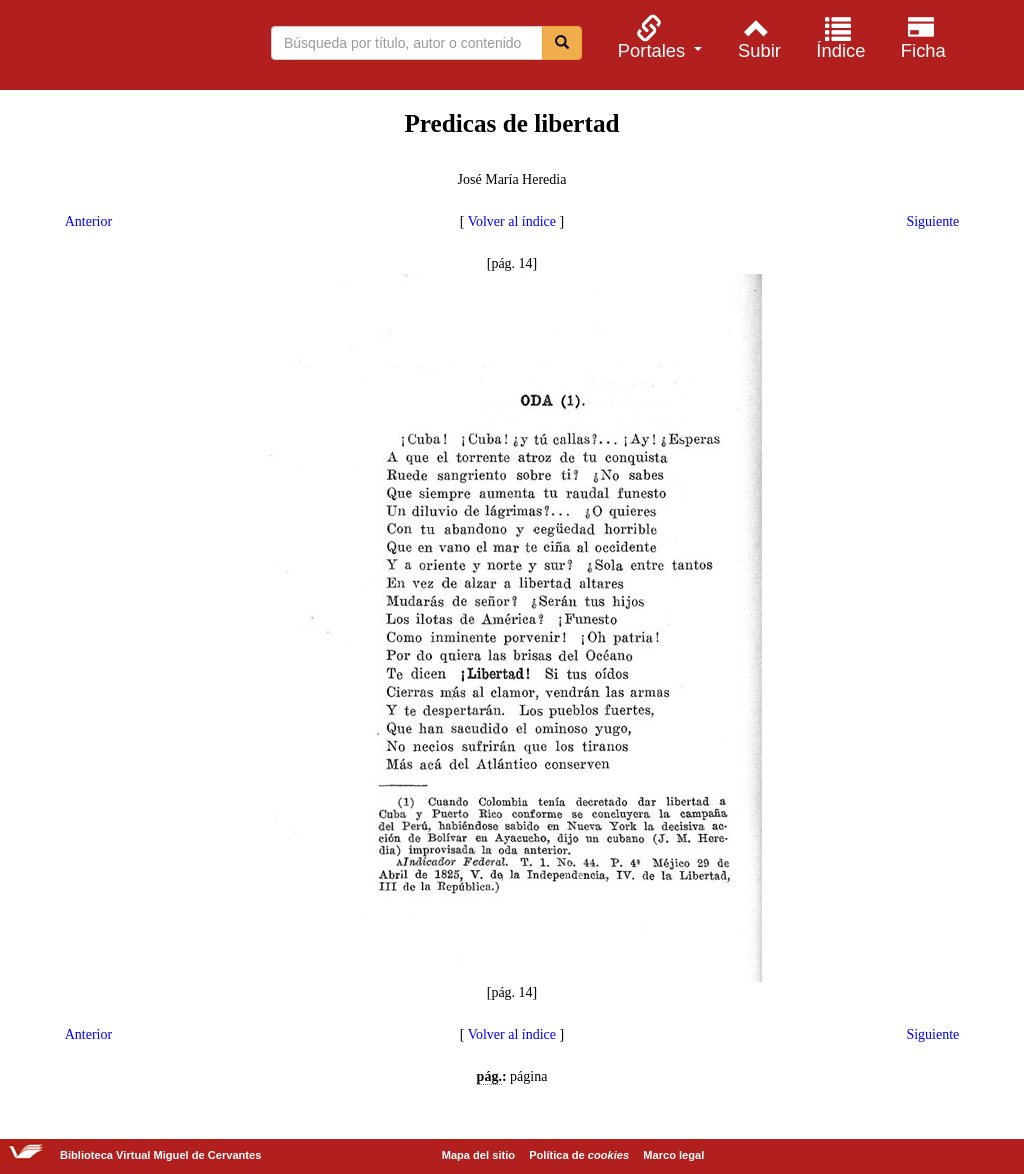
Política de (579, 1155)
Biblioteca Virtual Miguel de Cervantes (120, 48)
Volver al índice (512, 221)
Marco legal (673, 1155)
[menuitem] (657, 37)
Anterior (88, 221)
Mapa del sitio (478, 1155)
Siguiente (932, 221)
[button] (657, 37)
